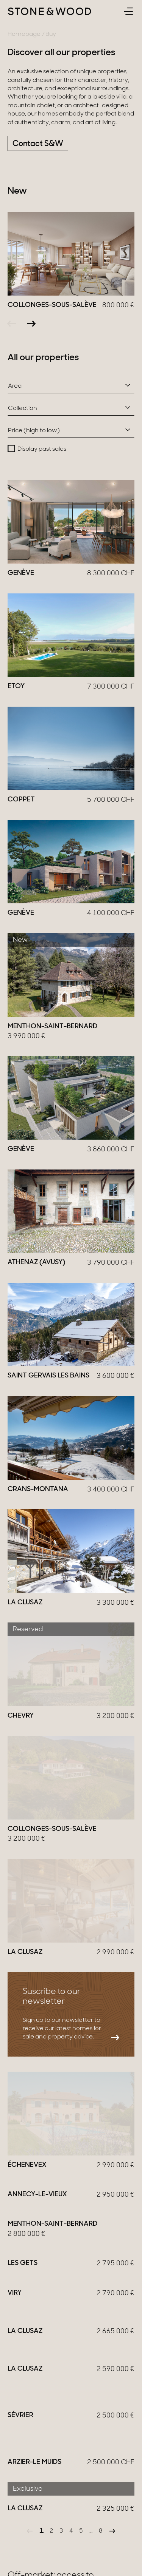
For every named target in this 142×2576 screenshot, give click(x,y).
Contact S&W (37, 144)
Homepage (24, 34)
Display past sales (41, 449)
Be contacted (37, 2473)
